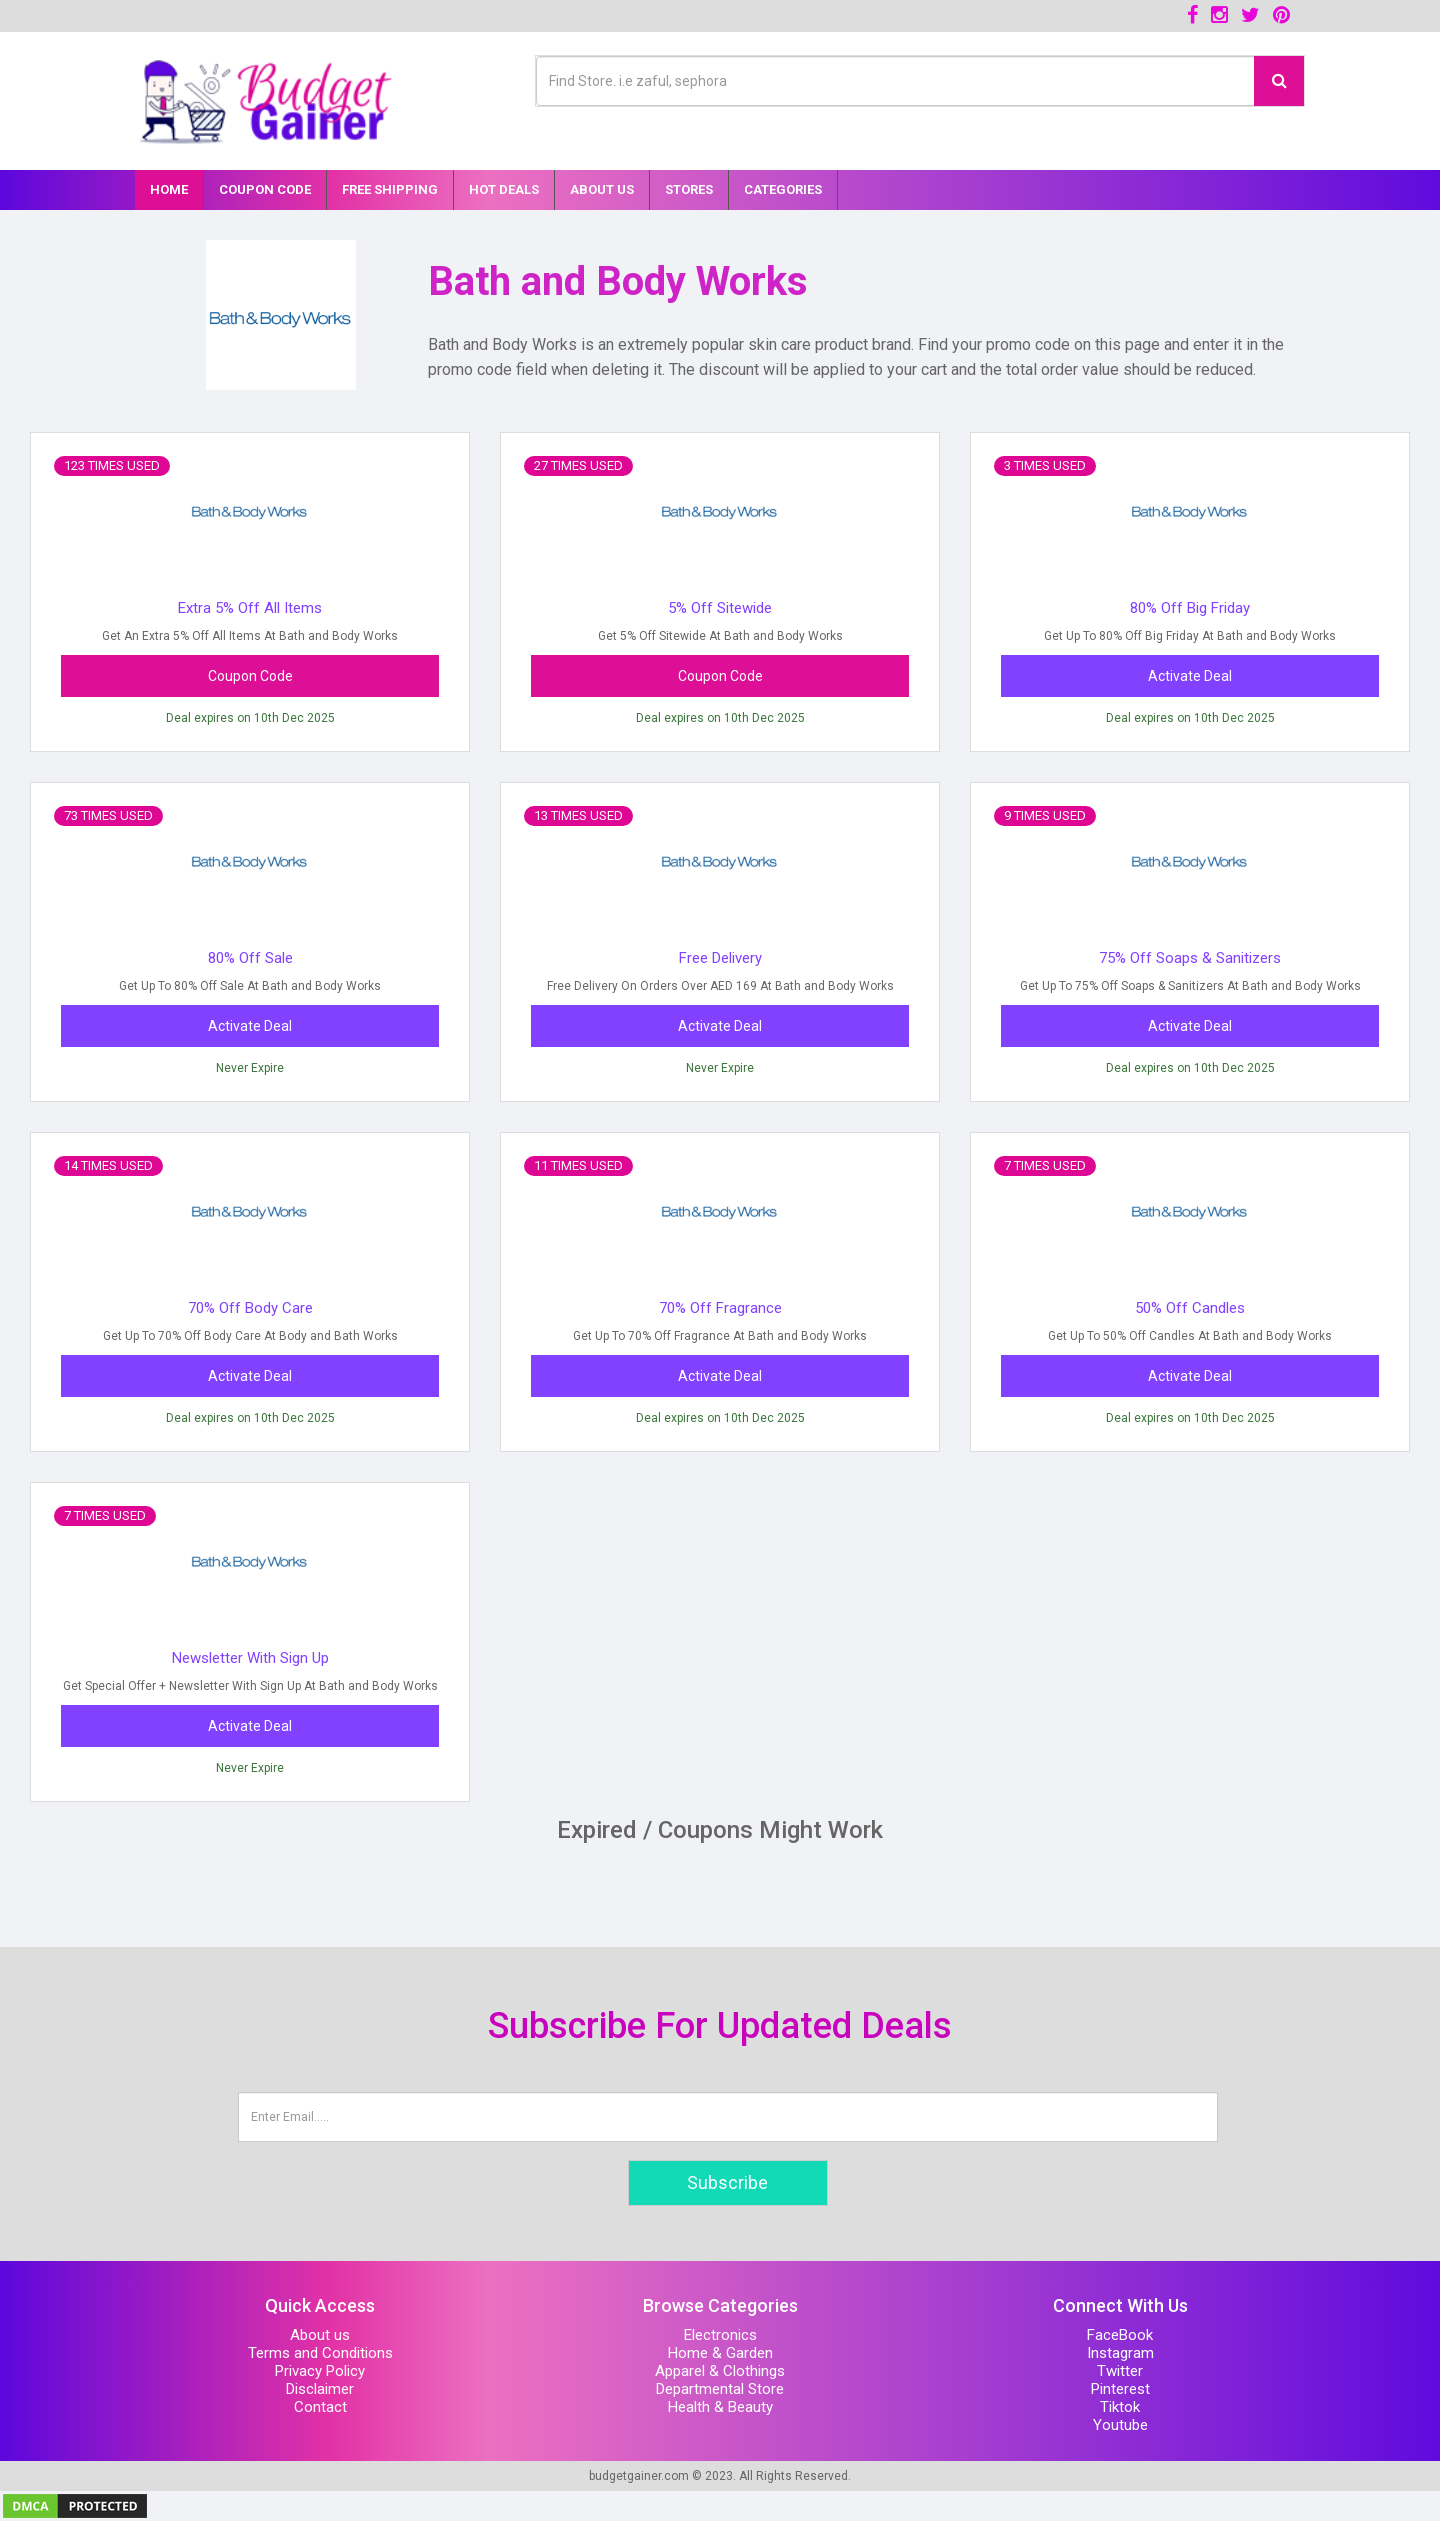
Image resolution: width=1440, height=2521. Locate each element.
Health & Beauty (720, 2407)
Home (169, 189)
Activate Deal (1190, 676)
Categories (783, 189)
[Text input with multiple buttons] (895, 81)
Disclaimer (320, 2389)
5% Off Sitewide (720, 608)
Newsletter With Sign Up (250, 1658)
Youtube (1120, 2425)
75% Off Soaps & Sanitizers (1190, 958)
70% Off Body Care (250, 1308)
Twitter (1120, 2371)
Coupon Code (265, 189)
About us (320, 2335)
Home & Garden (720, 2353)
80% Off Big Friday (1190, 608)
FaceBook (1120, 2335)
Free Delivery (720, 958)
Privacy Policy (320, 2371)
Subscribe (727, 2182)
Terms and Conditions (320, 2353)
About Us (602, 189)
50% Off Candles (1190, 1308)
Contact (320, 2407)
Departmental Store (720, 2389)
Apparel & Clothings (720, 2371)
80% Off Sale (250, 958)
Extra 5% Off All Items (250, 608)
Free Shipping (390, 189)
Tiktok (1120, 2407)
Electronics (720, 2335)
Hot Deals (504, 189)
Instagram (1120, 2353)
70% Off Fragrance (720, 1308)
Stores (689, 189)
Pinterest (1120, 2389)
